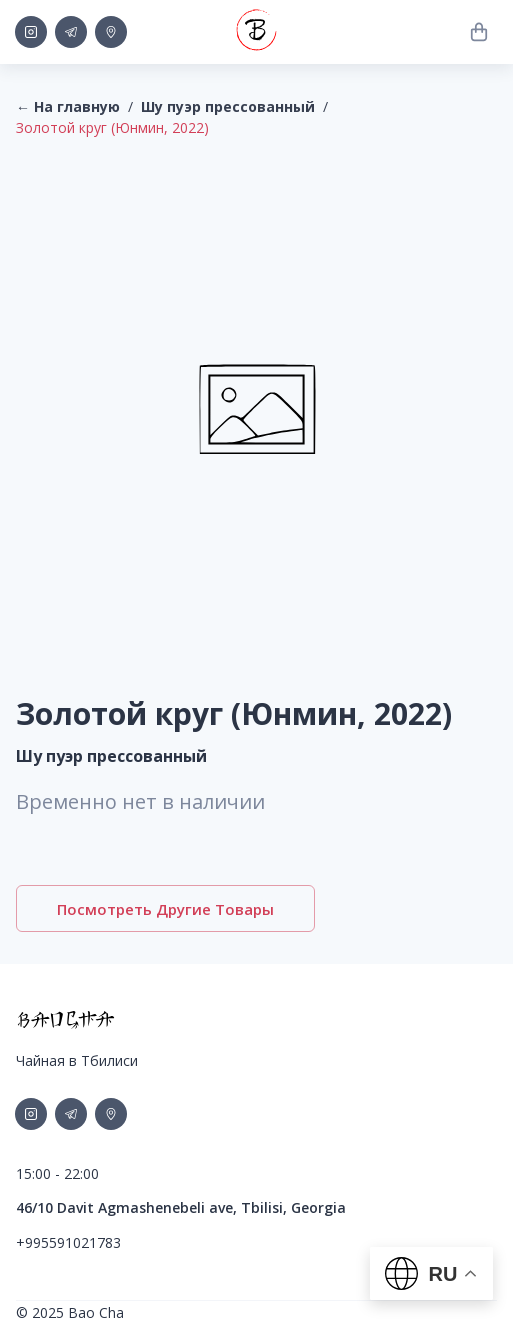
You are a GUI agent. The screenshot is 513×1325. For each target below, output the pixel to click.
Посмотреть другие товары (165, 908)
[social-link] (31, 32)
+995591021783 (68, 1242)
